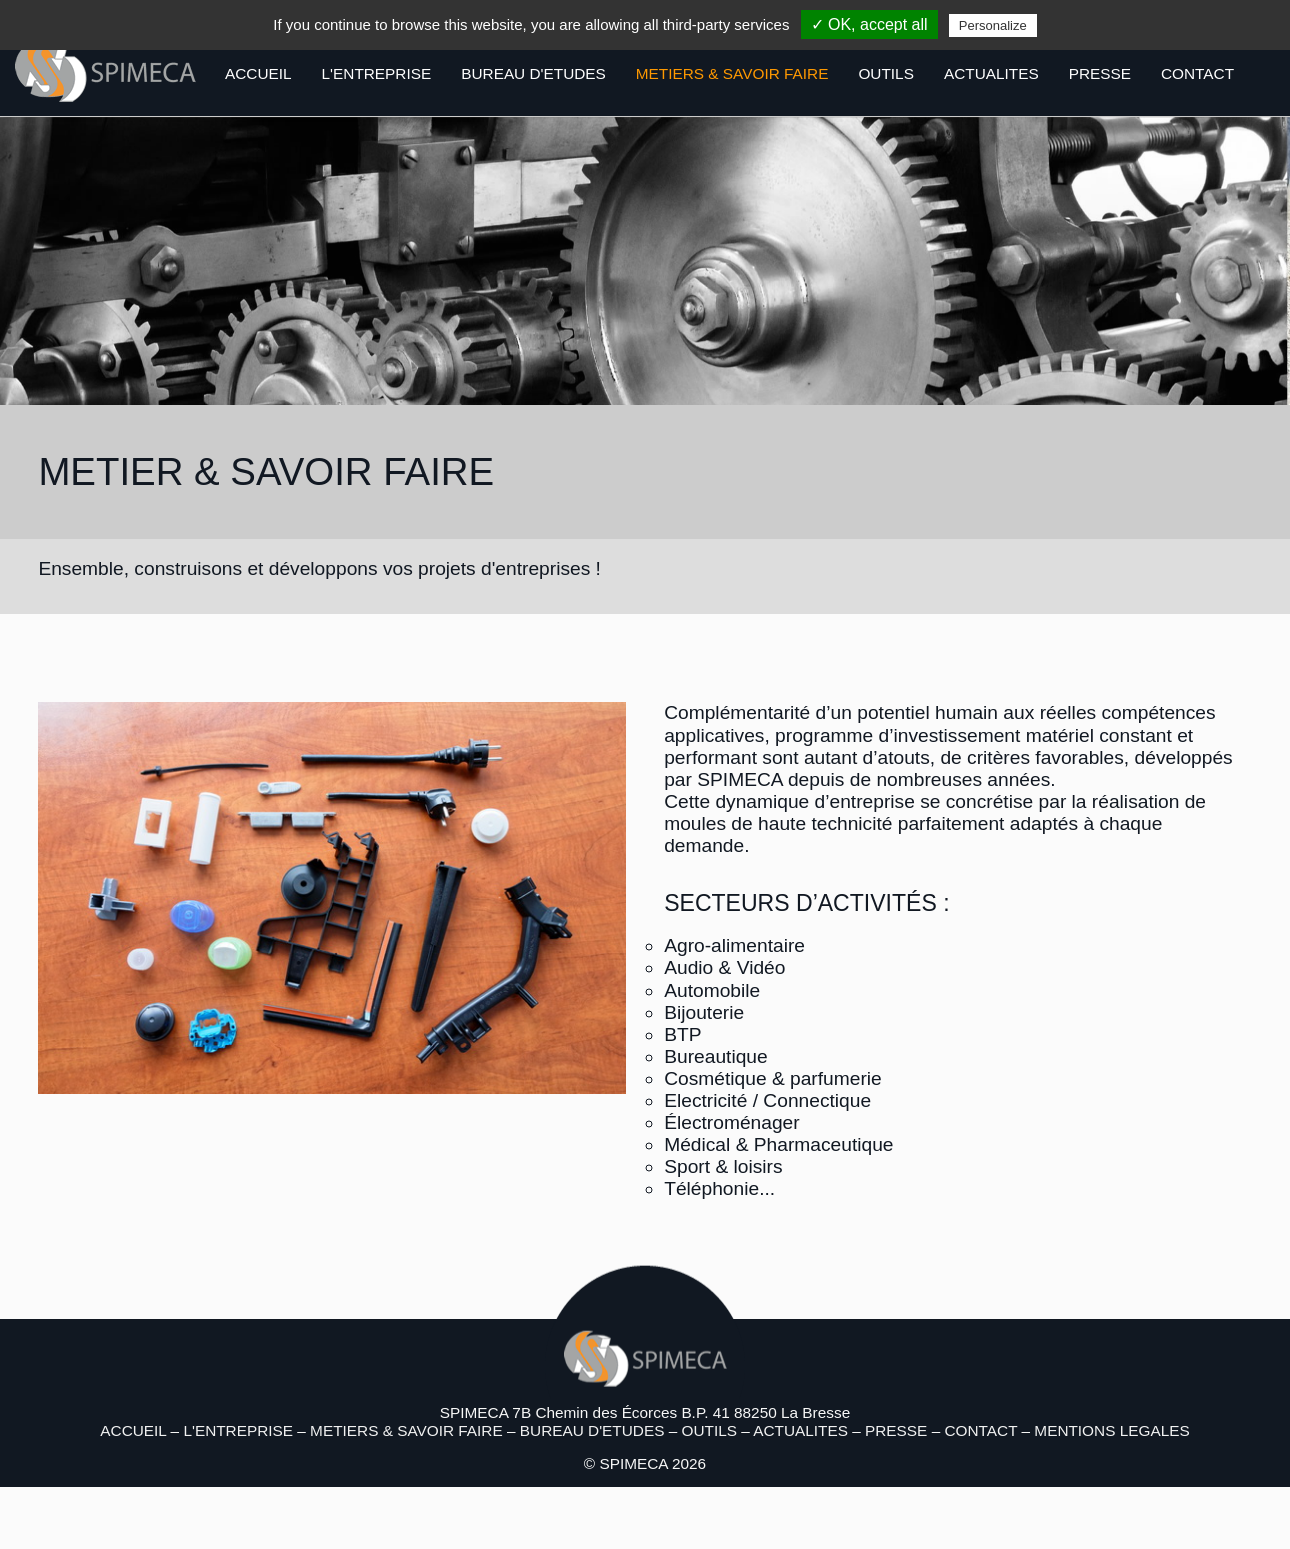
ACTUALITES (991, 73)
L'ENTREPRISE (377, 73)
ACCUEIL (258, 73)
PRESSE (1100, 73)
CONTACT (1197, 73)
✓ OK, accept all (869, 24)
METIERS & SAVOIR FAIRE (732, 73)
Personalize (993, 25)
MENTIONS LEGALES (1111, 1430)
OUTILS (885, 73)
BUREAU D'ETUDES (533, 73)
